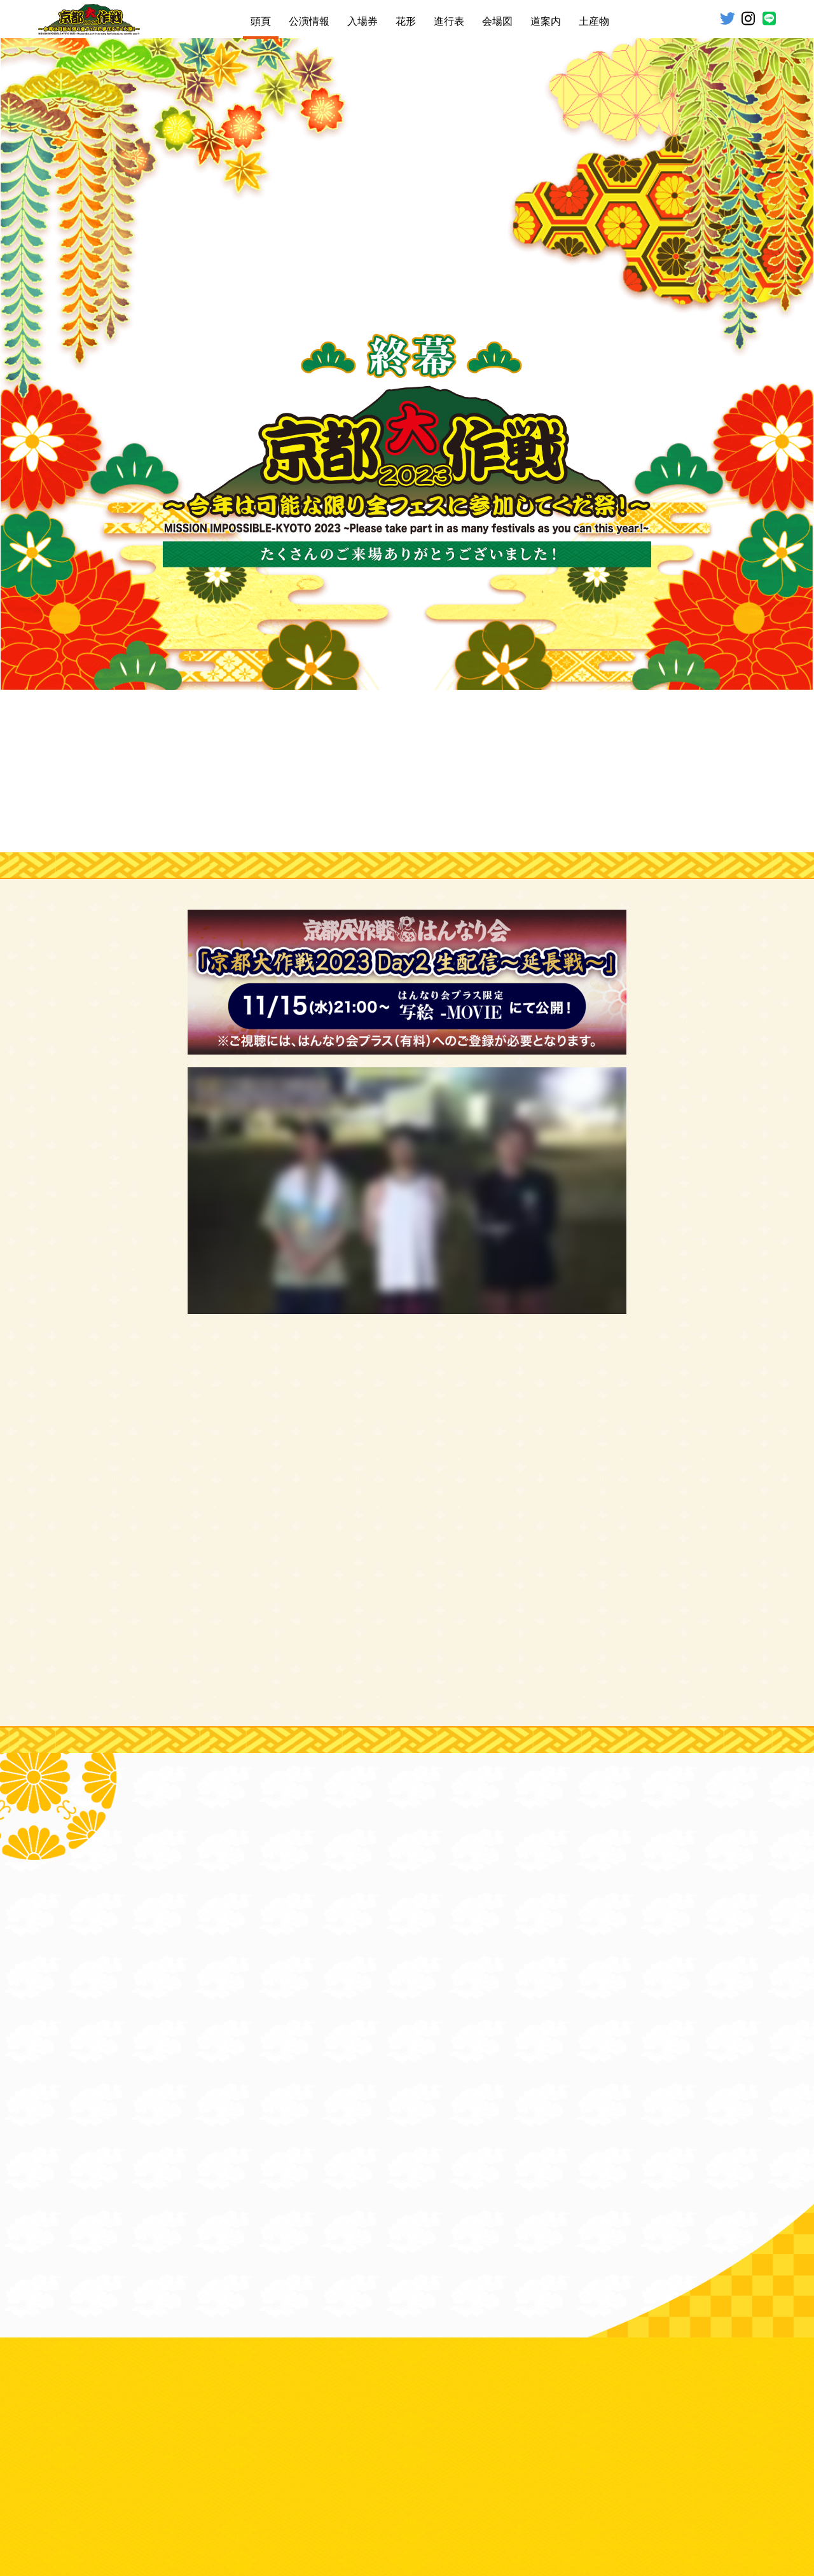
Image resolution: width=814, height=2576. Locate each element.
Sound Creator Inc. (502, 2536)
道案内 (545, 21)
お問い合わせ (343, 2508)
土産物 (594, 21)
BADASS (437, 2536)
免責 (298, 2508)
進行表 (449, 21)
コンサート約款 (411, 2508)
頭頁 (261, 21)
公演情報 (309, 21)
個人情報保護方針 (489, 2508)
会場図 (497, 21)
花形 (406, 21)
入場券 (362, 21)
